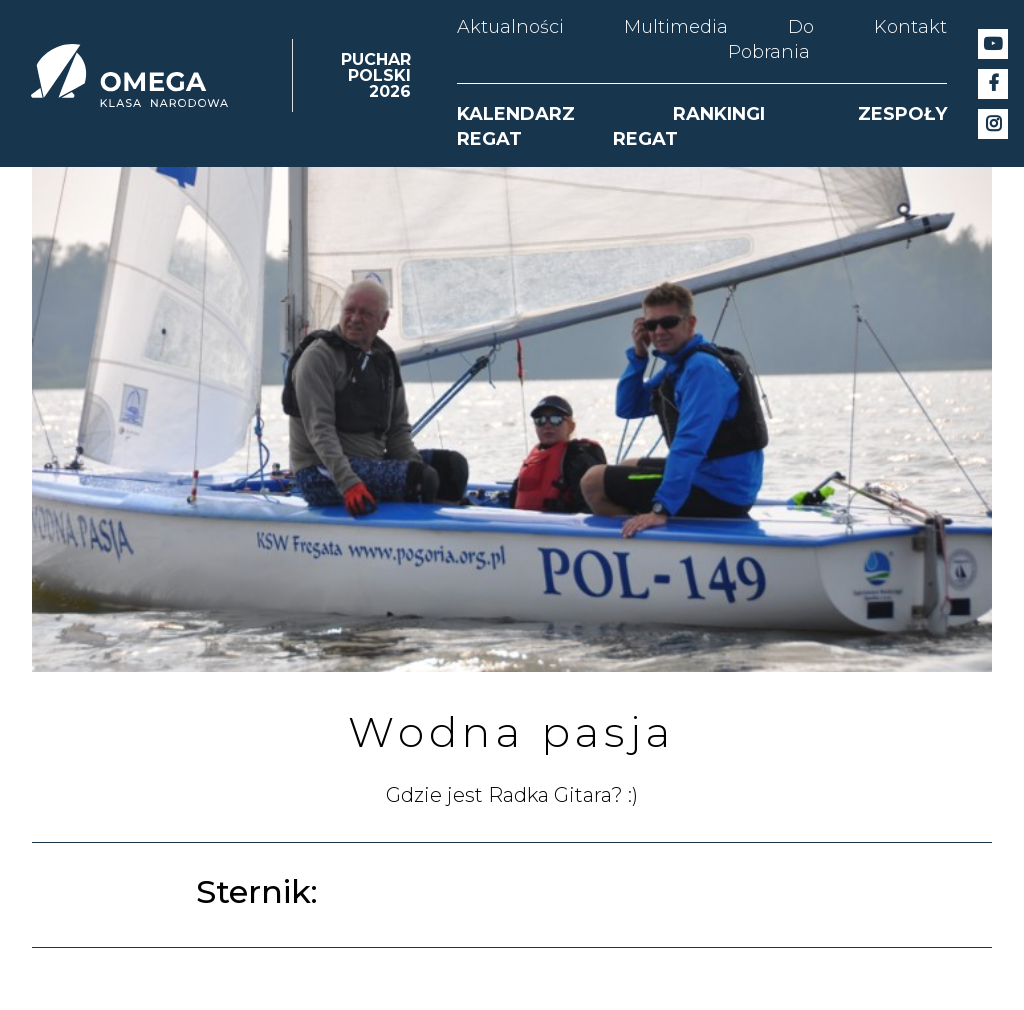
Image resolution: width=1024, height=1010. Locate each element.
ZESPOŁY (902, 114)
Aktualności (510, 27)
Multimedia (676, 27)
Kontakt (910, 27)
